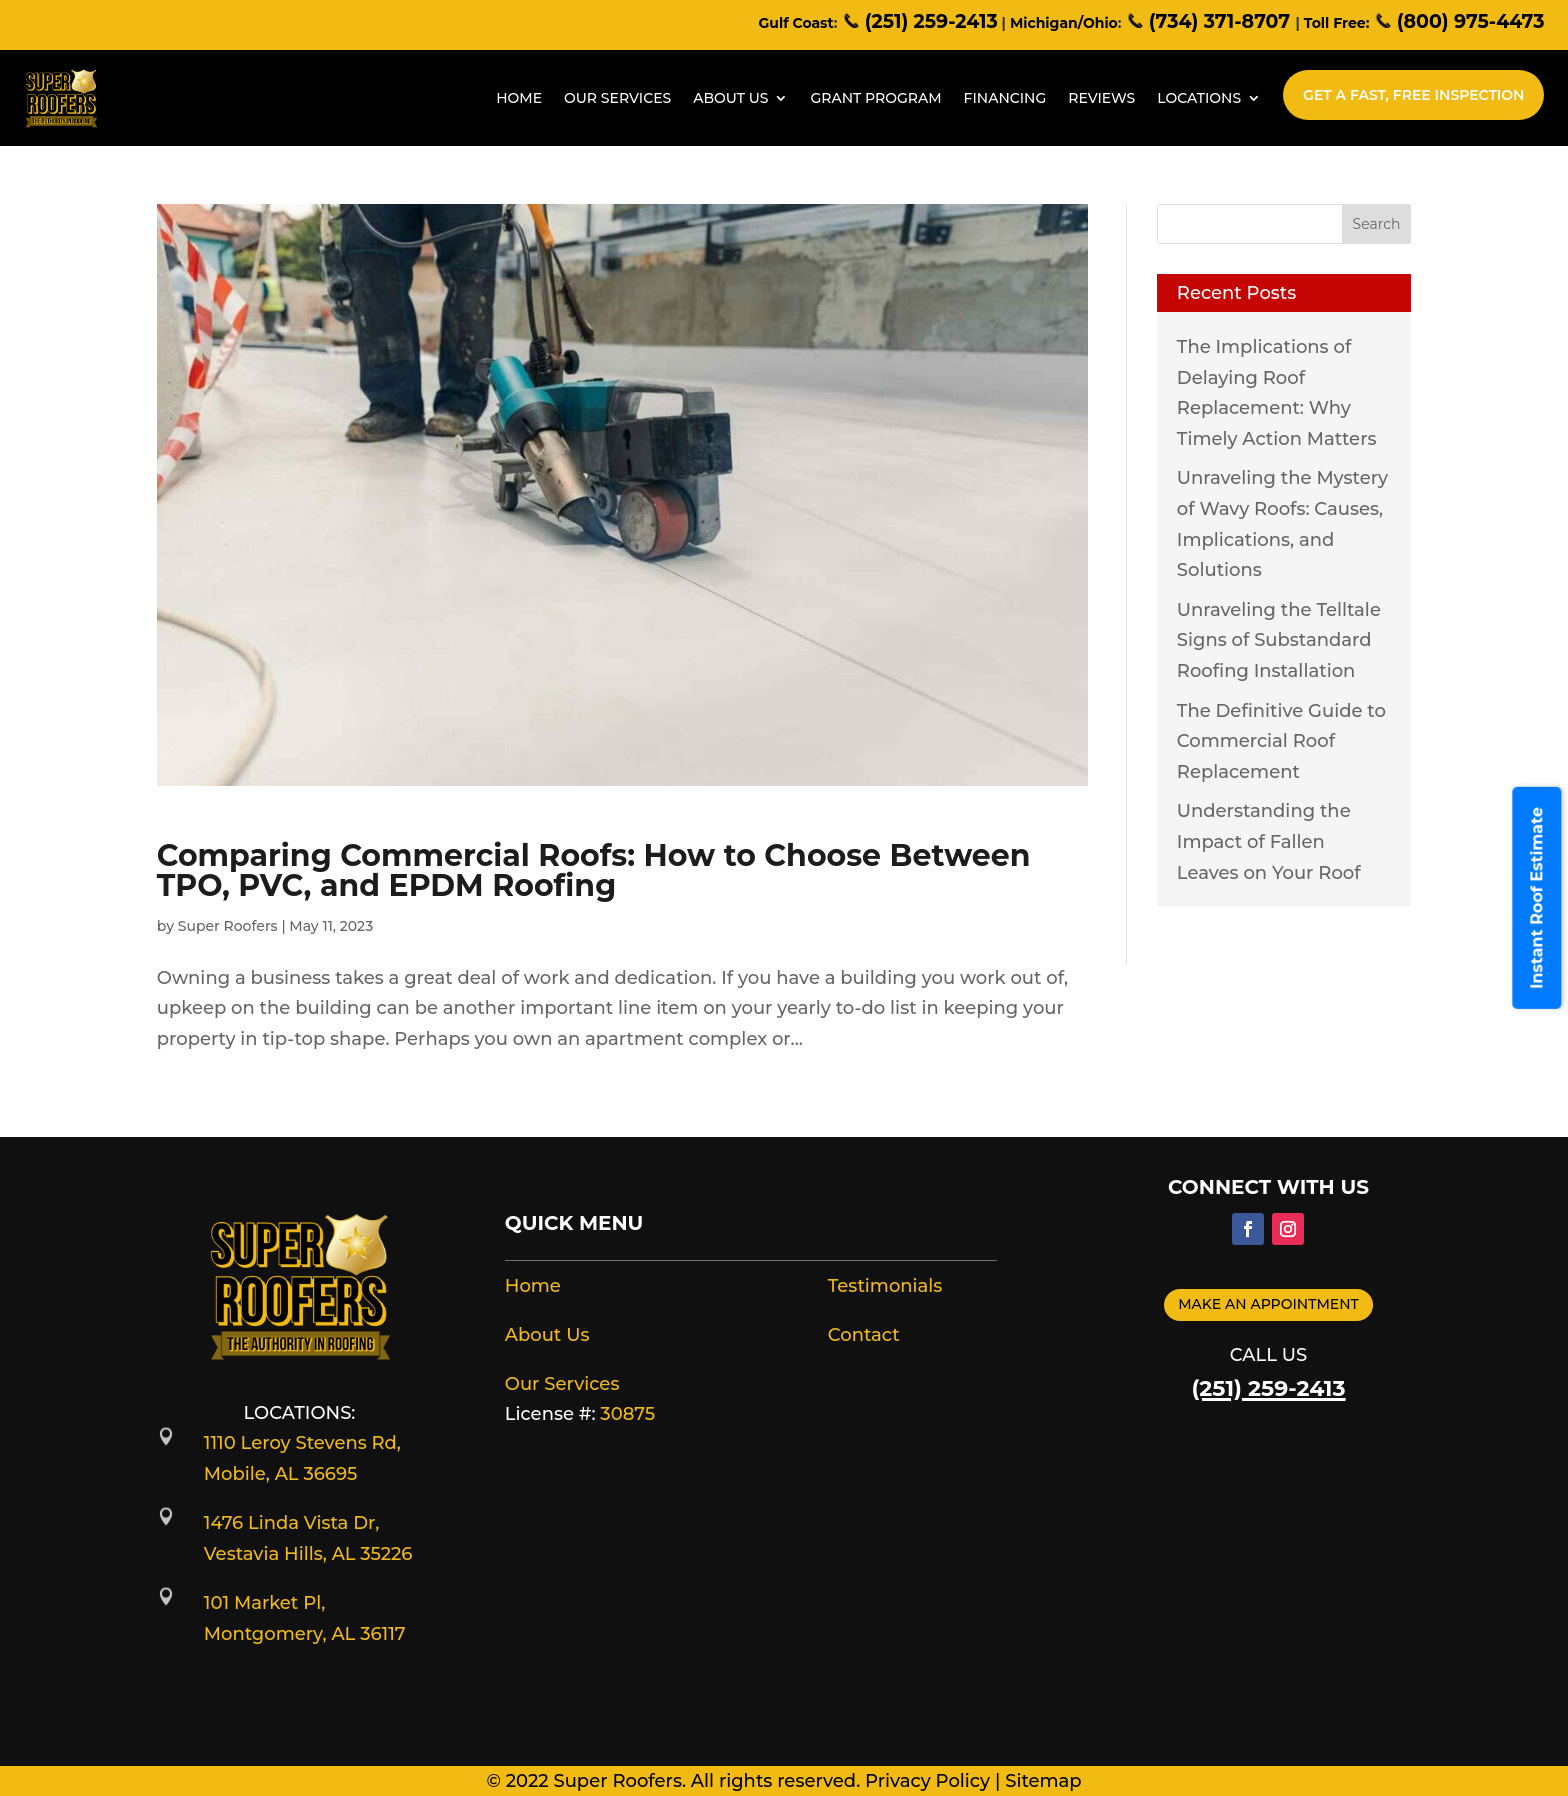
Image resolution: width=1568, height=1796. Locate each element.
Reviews (1101, 98)
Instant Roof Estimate (1537, 898)
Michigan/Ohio (1064, 23)
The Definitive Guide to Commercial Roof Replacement (1281, 741)
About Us (730, 98)
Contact (864, 1335)
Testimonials (885, 1286)
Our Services (617, 98)
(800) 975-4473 (1458, 21)
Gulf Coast (796, 23)
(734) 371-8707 (1210, 21)
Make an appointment (1268, 1304)
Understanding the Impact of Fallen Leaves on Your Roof (1269, 841)
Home (519, 98)
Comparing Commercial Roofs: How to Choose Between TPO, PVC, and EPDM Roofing (594, 870)
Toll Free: (1336, 23)
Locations (1199, 98)
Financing (1005, 98)
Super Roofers (228, 926)
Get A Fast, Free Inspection (1413, 95)
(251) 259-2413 (919, 21)
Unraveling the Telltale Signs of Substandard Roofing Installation (1279, 640)
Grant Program (875, 98)
